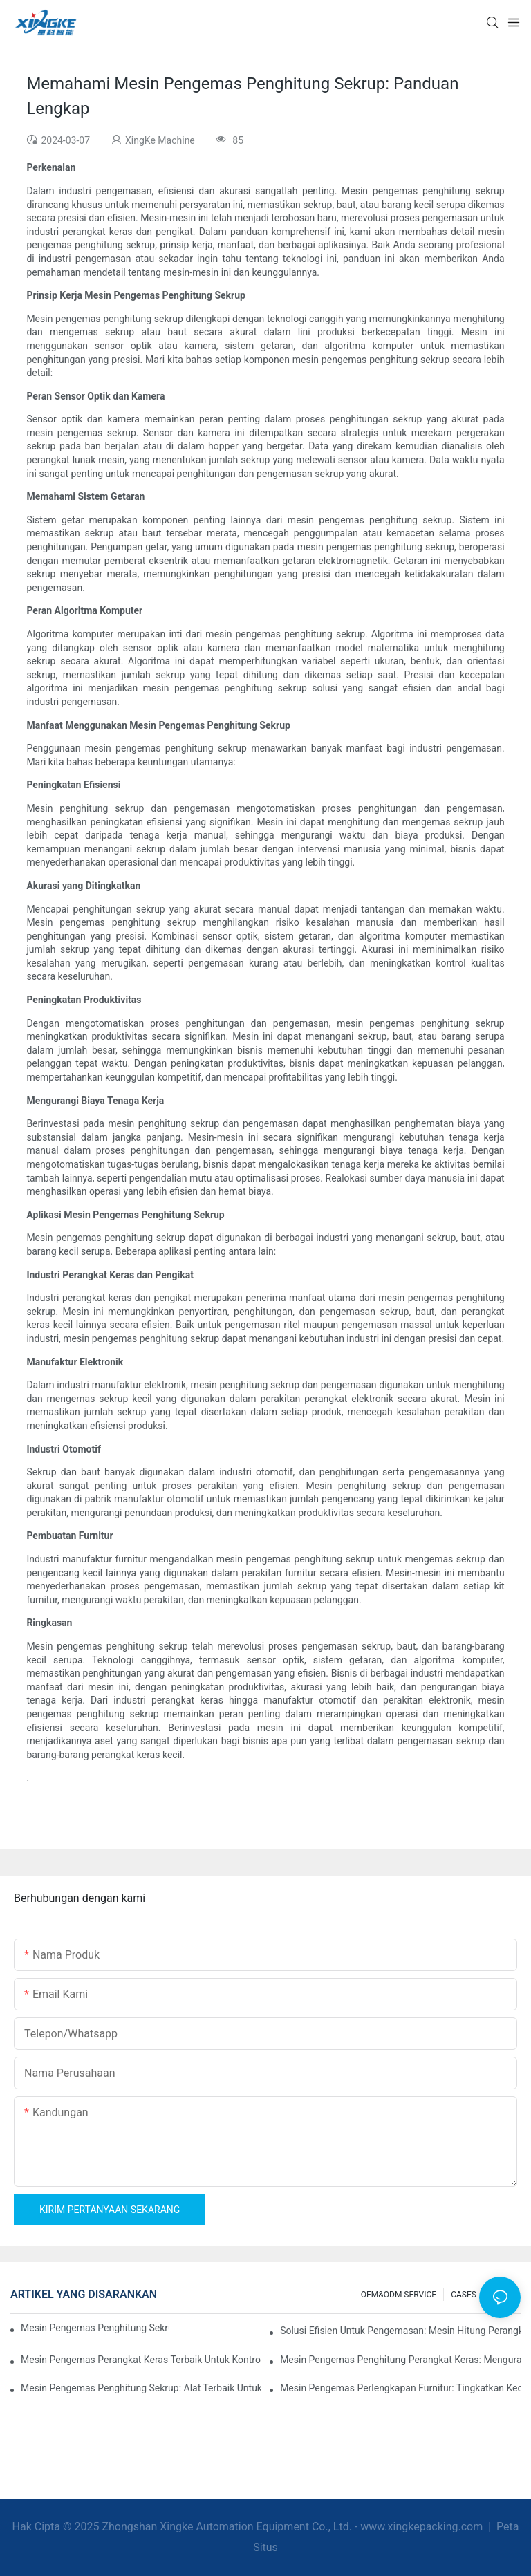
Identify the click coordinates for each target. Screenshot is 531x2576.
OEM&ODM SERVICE (398, 2294)
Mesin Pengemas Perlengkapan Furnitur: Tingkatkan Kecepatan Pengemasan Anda (400, 2387)
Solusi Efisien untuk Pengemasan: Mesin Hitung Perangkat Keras (400, 2330)
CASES (463, 2294)
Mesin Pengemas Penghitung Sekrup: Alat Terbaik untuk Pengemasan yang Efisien (141, 2387)
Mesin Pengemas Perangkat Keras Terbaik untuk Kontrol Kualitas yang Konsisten (141, 2359)
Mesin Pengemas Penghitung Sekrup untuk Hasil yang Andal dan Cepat (95, 2327)
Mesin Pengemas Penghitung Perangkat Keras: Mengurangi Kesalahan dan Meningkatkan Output (400, 2359)
